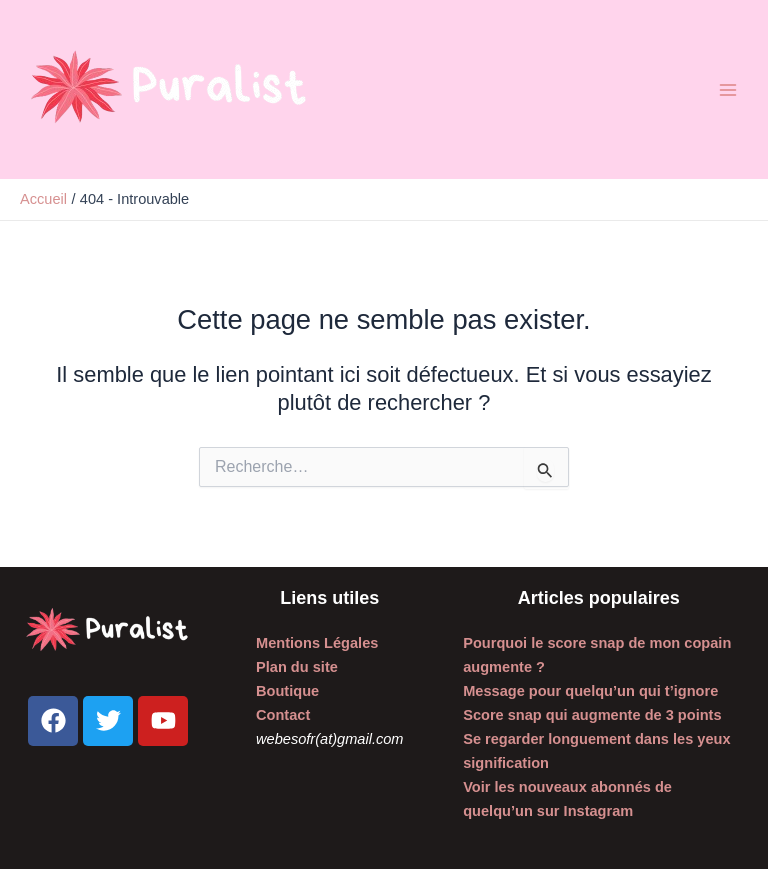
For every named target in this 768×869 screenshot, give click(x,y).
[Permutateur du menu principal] (728, 89)
